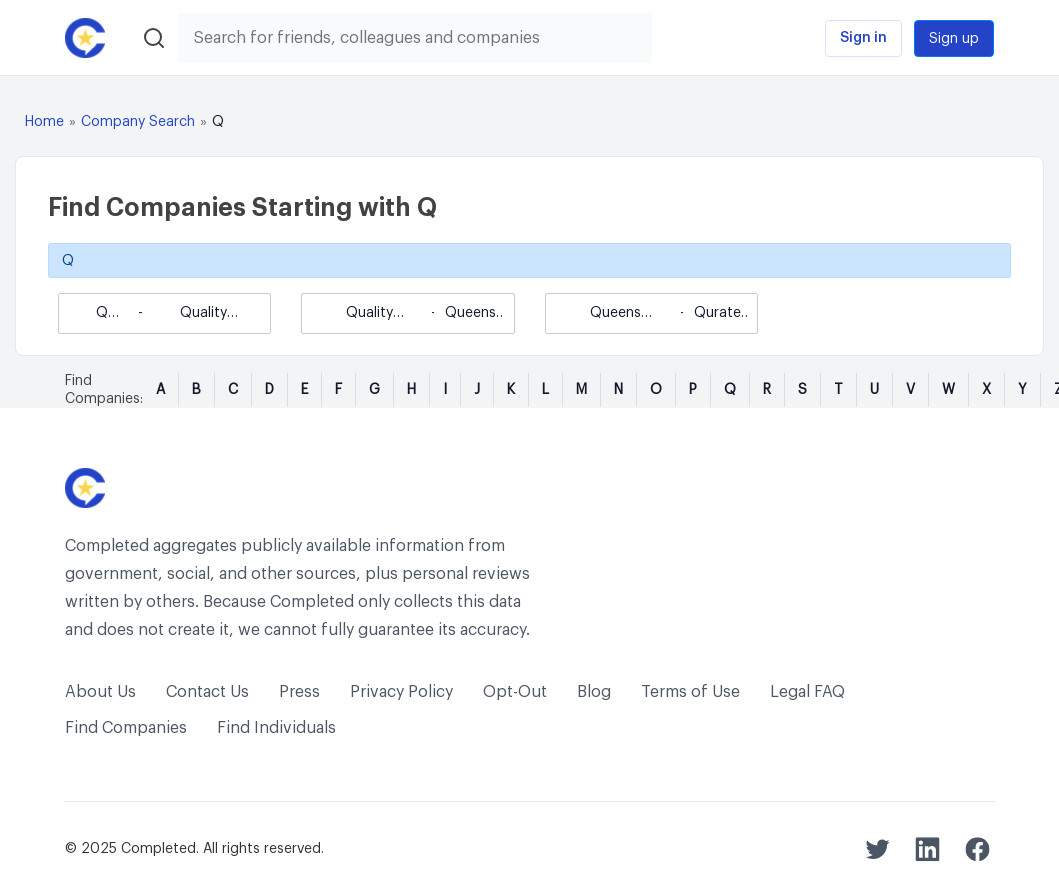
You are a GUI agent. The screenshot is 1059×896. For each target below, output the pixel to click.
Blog (594, 692)
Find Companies (126, 728)
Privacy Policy (401, 692)
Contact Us (207, 692)
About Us (100, 692)
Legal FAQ (807, 692)
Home (44, 122)
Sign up (954, 39)
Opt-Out (515, 692)
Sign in (863, 38)
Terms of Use (690, 692)
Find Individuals (276, 728)
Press (299, 692)
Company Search (138, 122)
